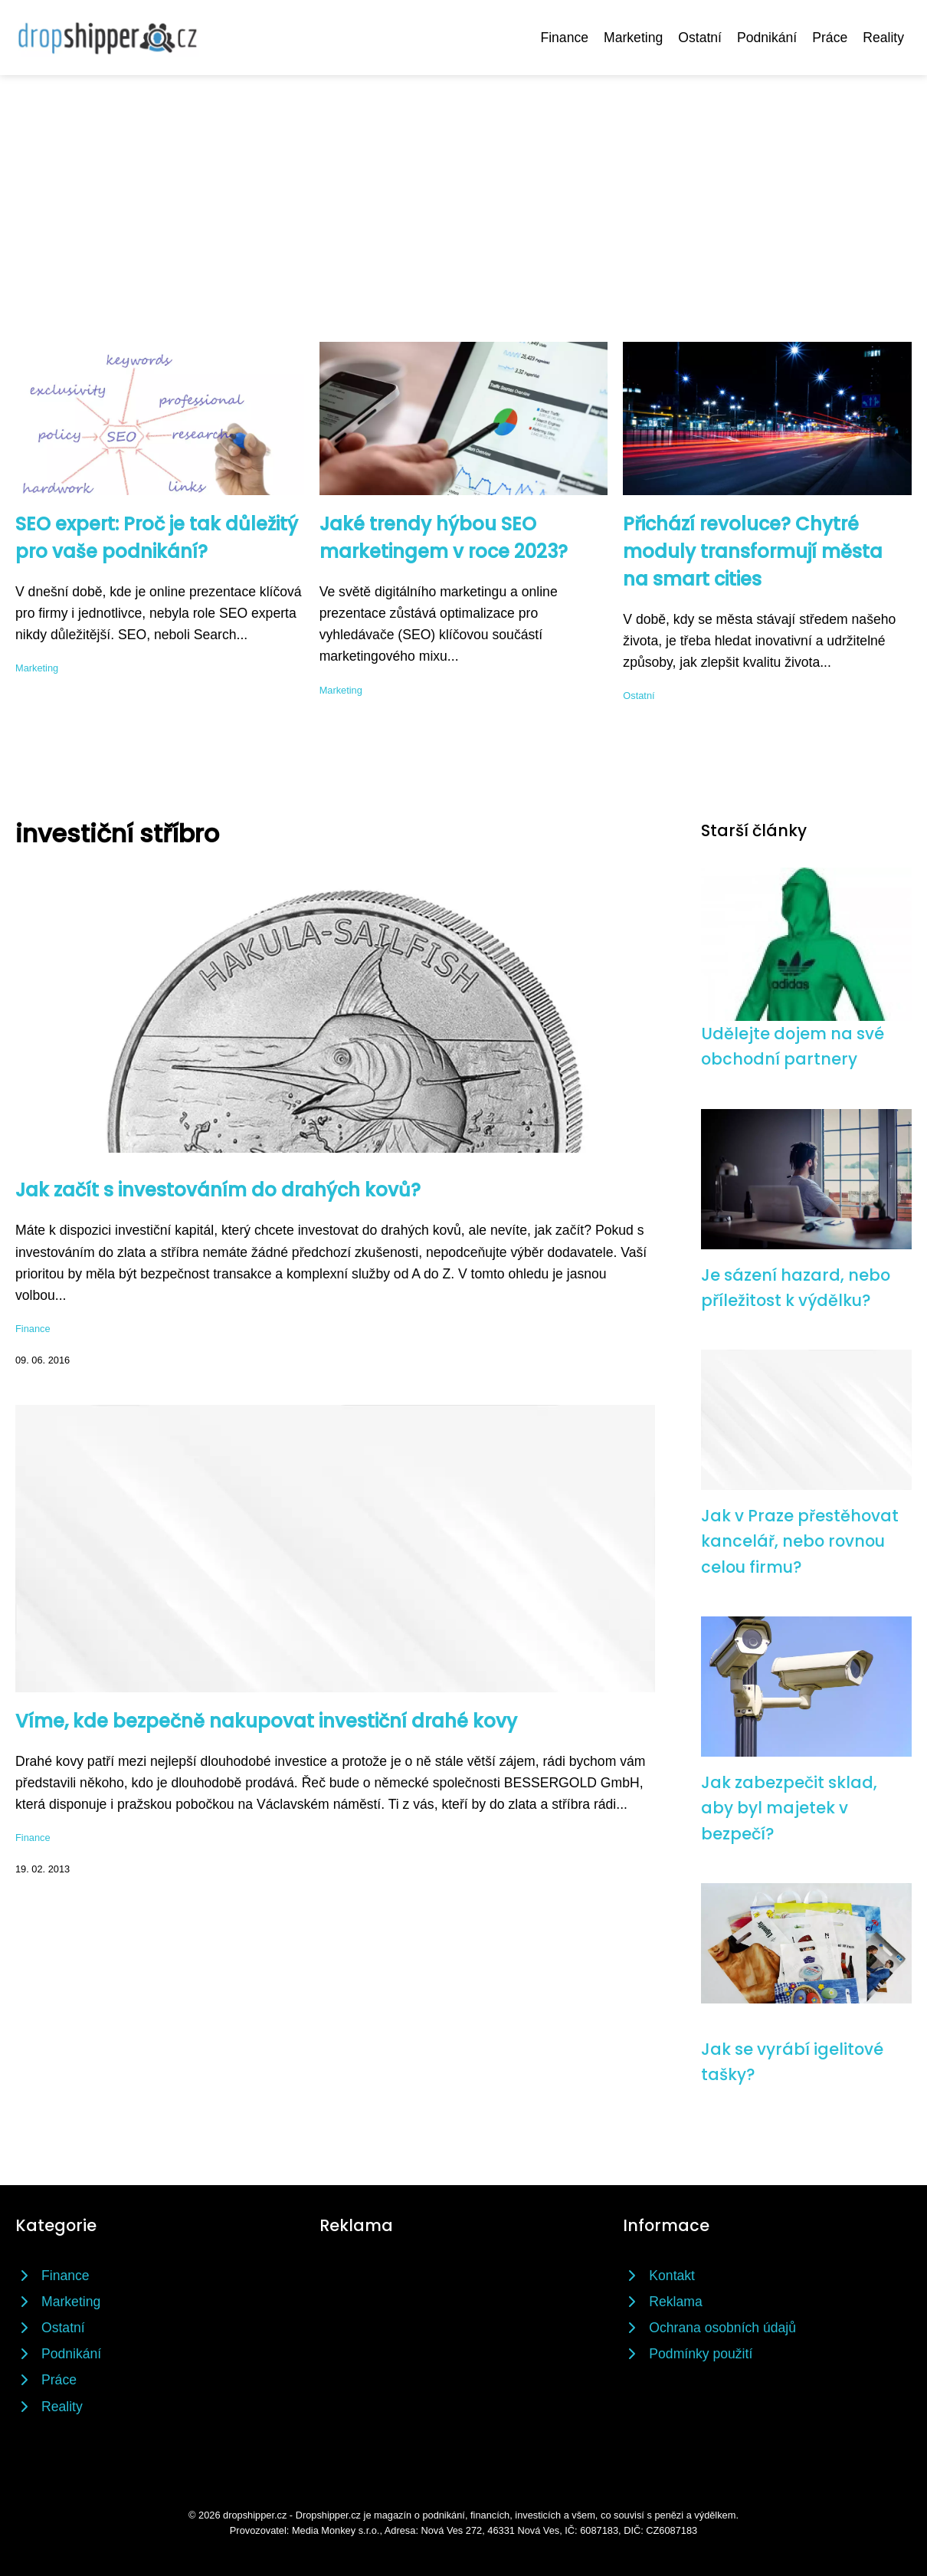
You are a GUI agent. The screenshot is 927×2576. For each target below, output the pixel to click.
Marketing (633, 37)
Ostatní (700, 37)
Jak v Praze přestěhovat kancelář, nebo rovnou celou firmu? (800, 1541)
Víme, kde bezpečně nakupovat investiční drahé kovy (266, 1721)
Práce (829, 37)
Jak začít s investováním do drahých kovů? (218, 1190)
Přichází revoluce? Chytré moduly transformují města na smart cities (753, 551)
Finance (564, 37)
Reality (883, 37)
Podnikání (767, 37)
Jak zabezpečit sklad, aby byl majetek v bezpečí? (789, 1808)
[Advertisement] (463, 190)
